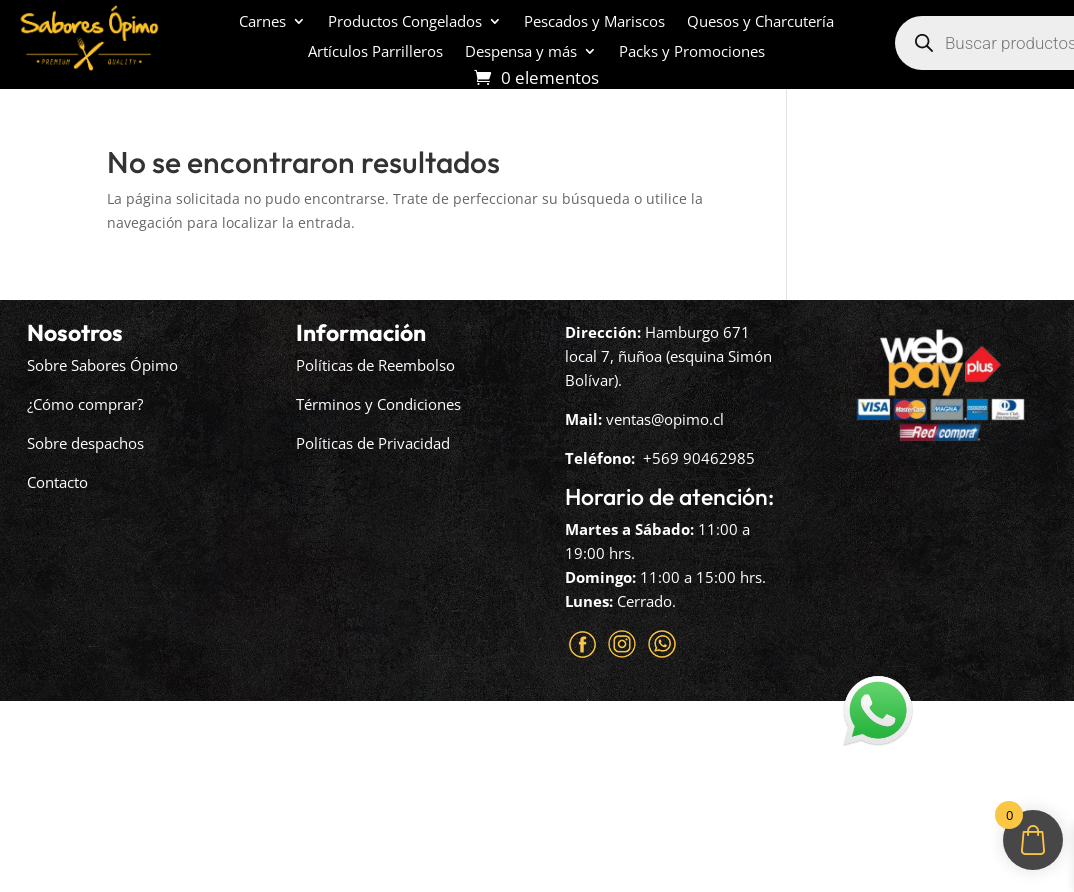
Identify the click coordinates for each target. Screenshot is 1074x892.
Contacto (57, 482)
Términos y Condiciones (378, 404)
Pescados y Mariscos (594, 22)
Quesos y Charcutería (760, 22)
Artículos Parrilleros (375, 52)
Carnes (262, 22)
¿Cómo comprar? (85, 404)
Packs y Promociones (692, 52)
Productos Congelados (405, 22)
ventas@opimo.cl (665, 419)
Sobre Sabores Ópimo (102, 365)
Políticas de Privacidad (373, 443)
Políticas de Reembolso (375, 365)
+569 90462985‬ (699, 458)
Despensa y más (521, 52)
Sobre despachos (85, 443)
